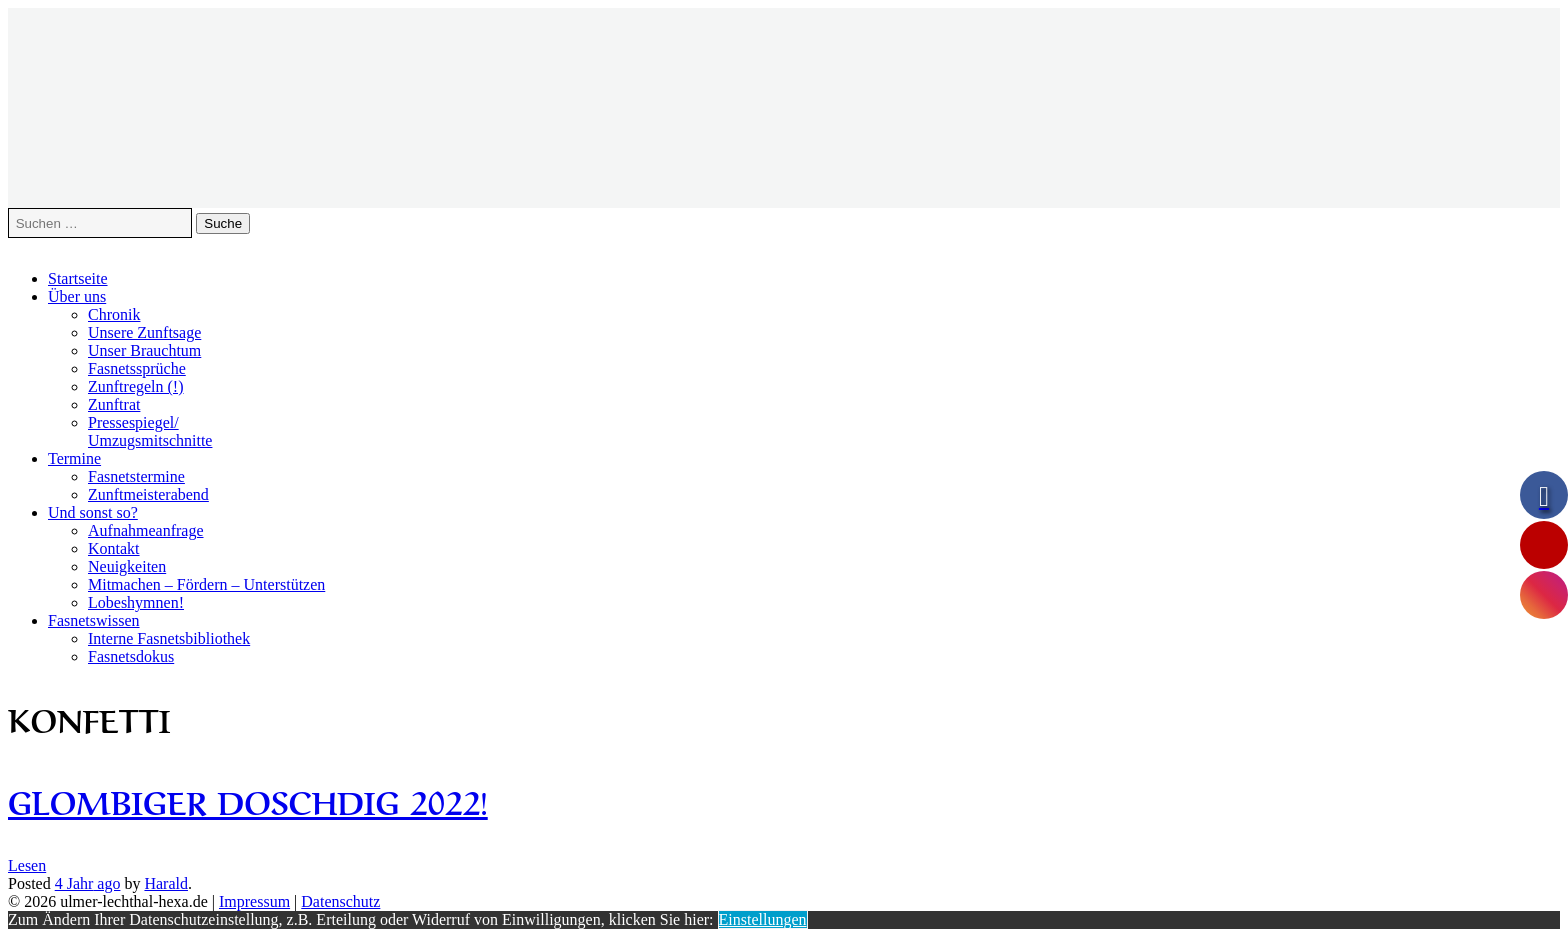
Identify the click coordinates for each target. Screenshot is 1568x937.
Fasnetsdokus (131, 656)
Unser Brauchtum (144, 350)
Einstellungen (763, 919)
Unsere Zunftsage (144, 332)
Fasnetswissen (94, 620)
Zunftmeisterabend (148, 494)
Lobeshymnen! (136, 602)
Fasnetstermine (136, 476)
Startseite (78, 278)
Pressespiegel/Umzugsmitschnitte (150, 431)
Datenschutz (340, 901)
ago (88, 883)
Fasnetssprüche (137, 368)
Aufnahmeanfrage (146, 530)
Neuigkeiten (127, 566)
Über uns (77, 296)
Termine (74, 458)
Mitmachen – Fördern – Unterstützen (206, 584)
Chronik (114, 314)
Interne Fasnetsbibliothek (169, 638)
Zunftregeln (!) (136, 386)
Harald (166, 883)
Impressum (254, 901)
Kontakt (114, 548)
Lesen (27, 865)
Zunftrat (114, 404)
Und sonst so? (93, 512)
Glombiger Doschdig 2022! (248, 799)
